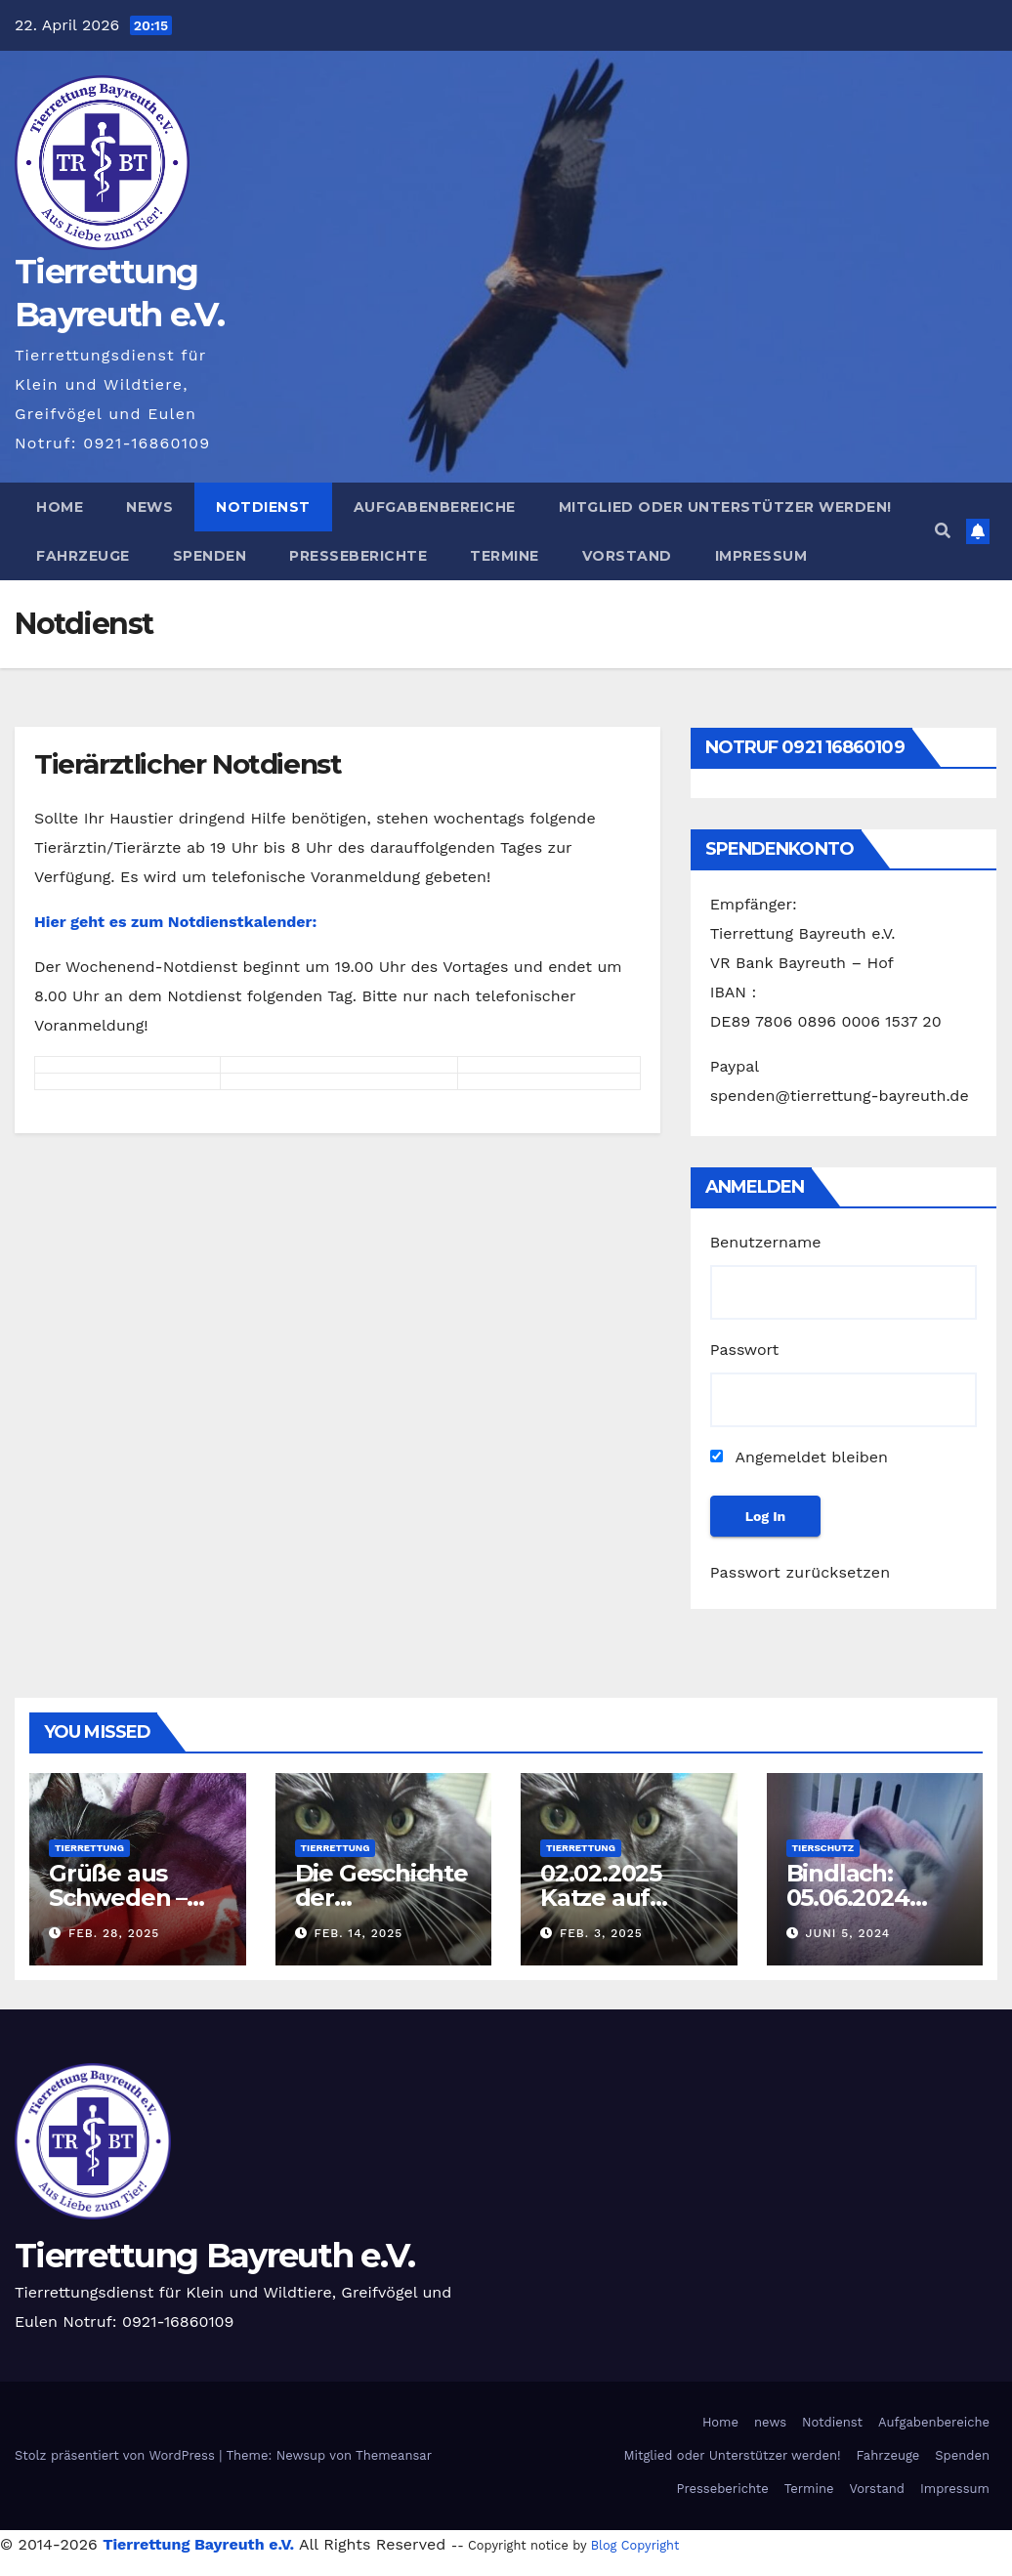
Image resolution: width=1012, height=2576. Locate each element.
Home (59, 507)
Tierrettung (89, 1847)
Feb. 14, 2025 (358, 1933)
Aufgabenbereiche (435, 507)
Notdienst (263, 507)
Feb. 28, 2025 (113, 1933)
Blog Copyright (635, 2545)
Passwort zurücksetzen (800, 1572)
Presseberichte (358, 556)
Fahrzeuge (83, 556)
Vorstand (627, 556)
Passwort (745, 1349)
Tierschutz (823, 1847)
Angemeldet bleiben (799, 1457)
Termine (504, 556)
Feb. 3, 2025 (601, 1933)
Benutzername (766, 1242)
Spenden (210, 556)
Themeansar (394, 2455)
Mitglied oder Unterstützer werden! (725, 507)
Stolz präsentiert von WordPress (117, 2455)
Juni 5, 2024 (847, 1933)
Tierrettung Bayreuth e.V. (215, 2255)
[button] (942, 531)
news (149, 507)
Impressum (761, 556)
